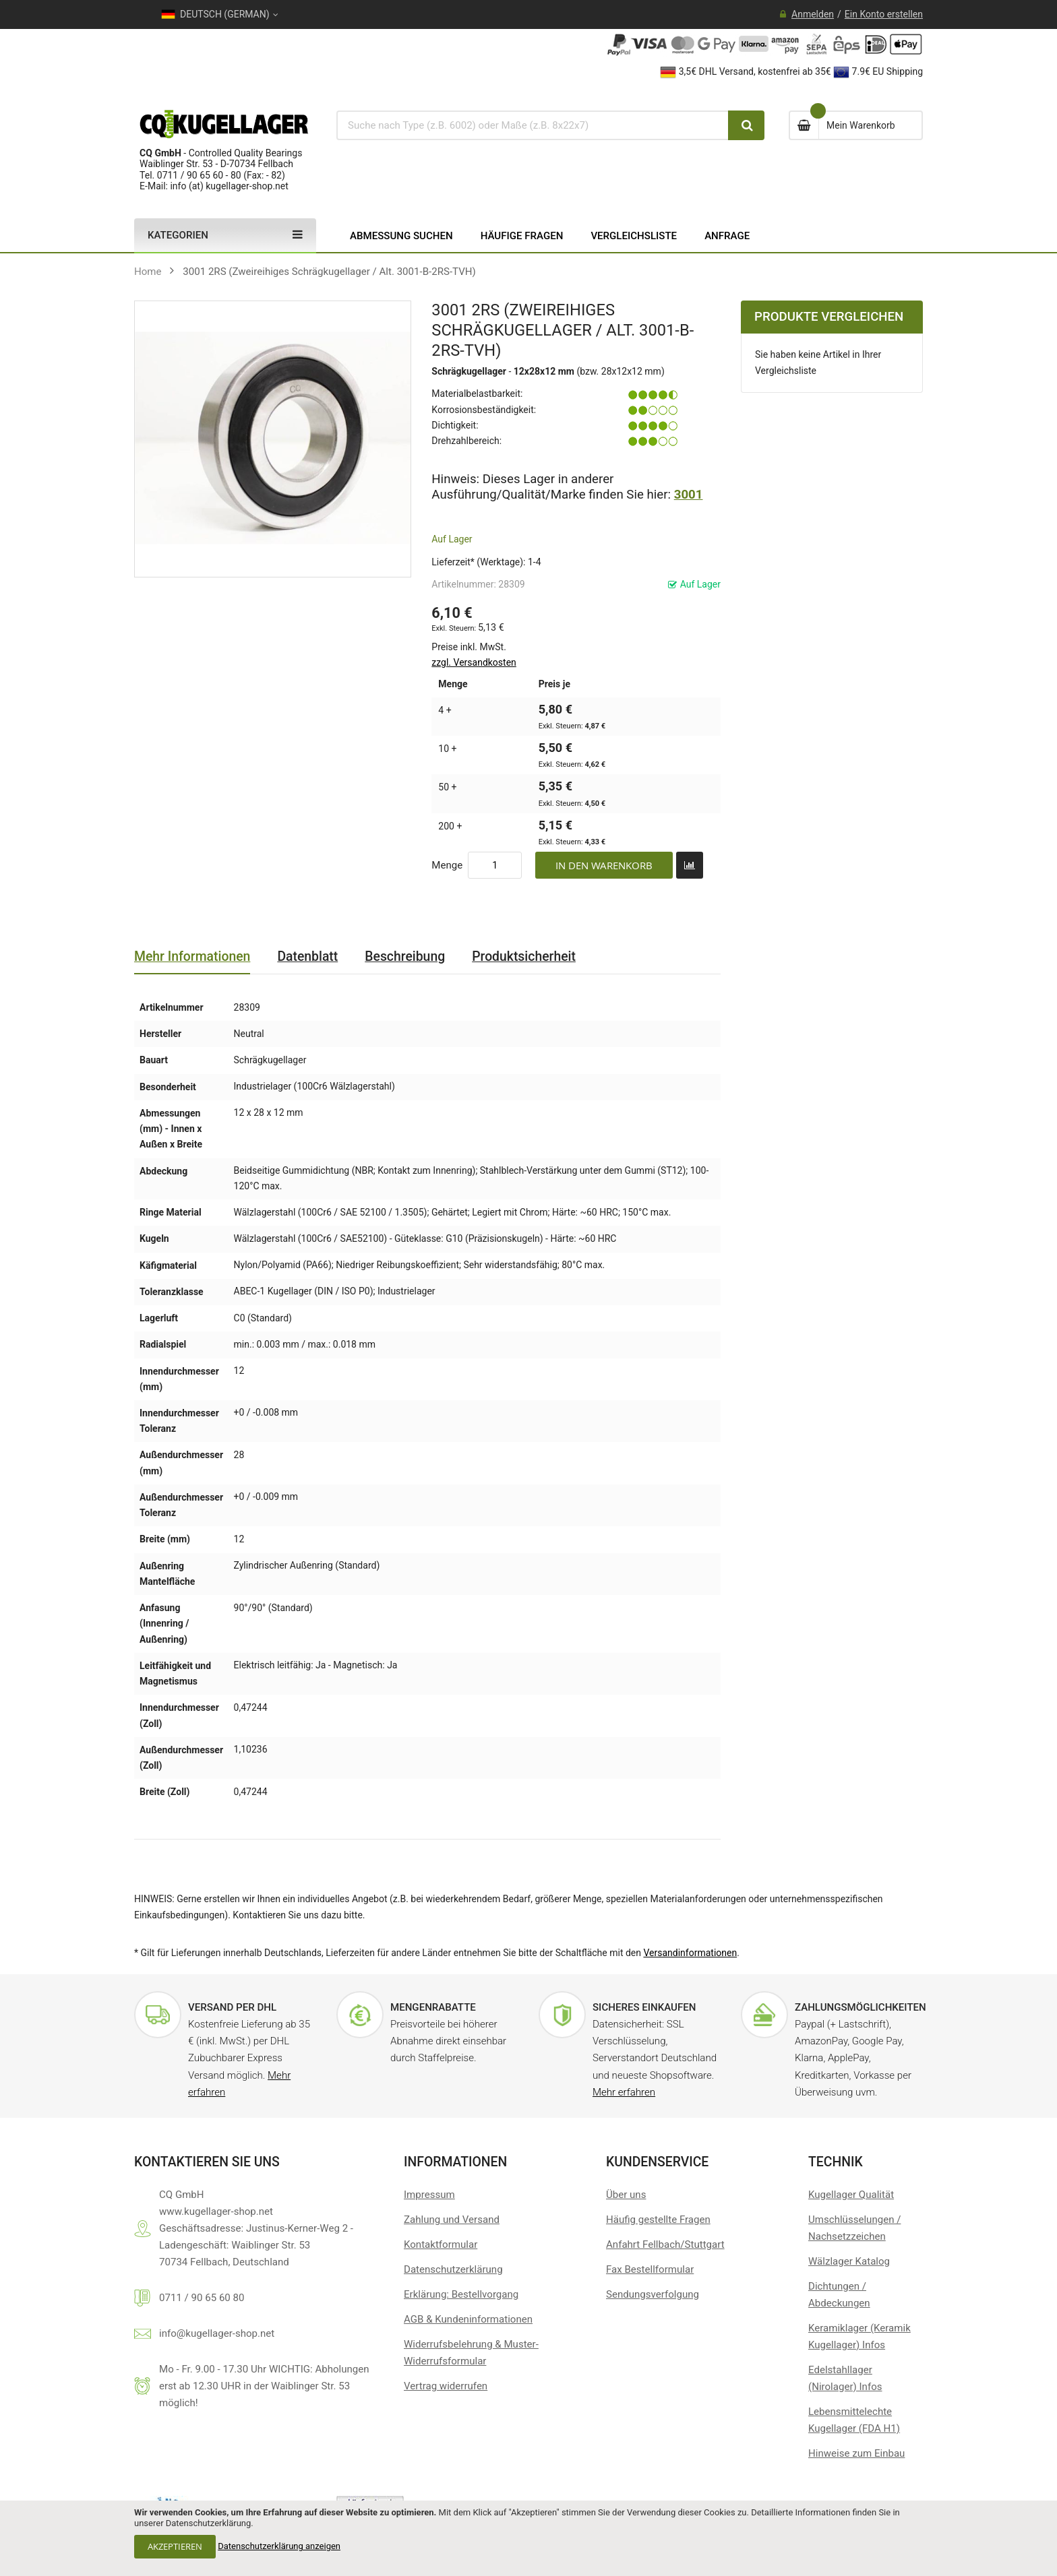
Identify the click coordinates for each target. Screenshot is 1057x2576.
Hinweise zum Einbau (856, 2453)
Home (148, 271)
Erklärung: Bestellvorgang (461, 2294)
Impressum (429, 2195)
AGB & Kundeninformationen (468, 2319)
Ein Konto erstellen (884, 14)
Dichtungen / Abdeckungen (839, 2294)
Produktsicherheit (524, 956)
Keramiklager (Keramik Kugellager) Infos (859, 2336)
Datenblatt (307, 956)
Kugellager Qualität (851, 2195)
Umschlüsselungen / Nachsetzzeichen (854, 2227)
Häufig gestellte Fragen (658, 2219)
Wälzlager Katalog (849, 2261)
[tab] (192, 956)
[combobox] (533, 125)
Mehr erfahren (624, 2092)
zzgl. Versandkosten (473, 662)
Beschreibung (405, 956)
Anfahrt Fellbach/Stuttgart (665, 2244)
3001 (688, 494)
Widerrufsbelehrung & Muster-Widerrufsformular (471, 2352)
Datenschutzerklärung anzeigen (279, 2546)
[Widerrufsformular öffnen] (445, 2386)
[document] (528, 2538)
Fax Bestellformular (650, 2269)
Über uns (626, 2195)
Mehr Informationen (192, 956)
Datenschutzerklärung (453, 2269)
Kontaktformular (440, 2244)
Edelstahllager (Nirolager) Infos (845, 2378)
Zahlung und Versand (452, 2219)
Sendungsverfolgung (652, 2294)
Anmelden (812, 14)
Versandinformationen (690, 1952)
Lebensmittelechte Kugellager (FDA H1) (854, 2420)
